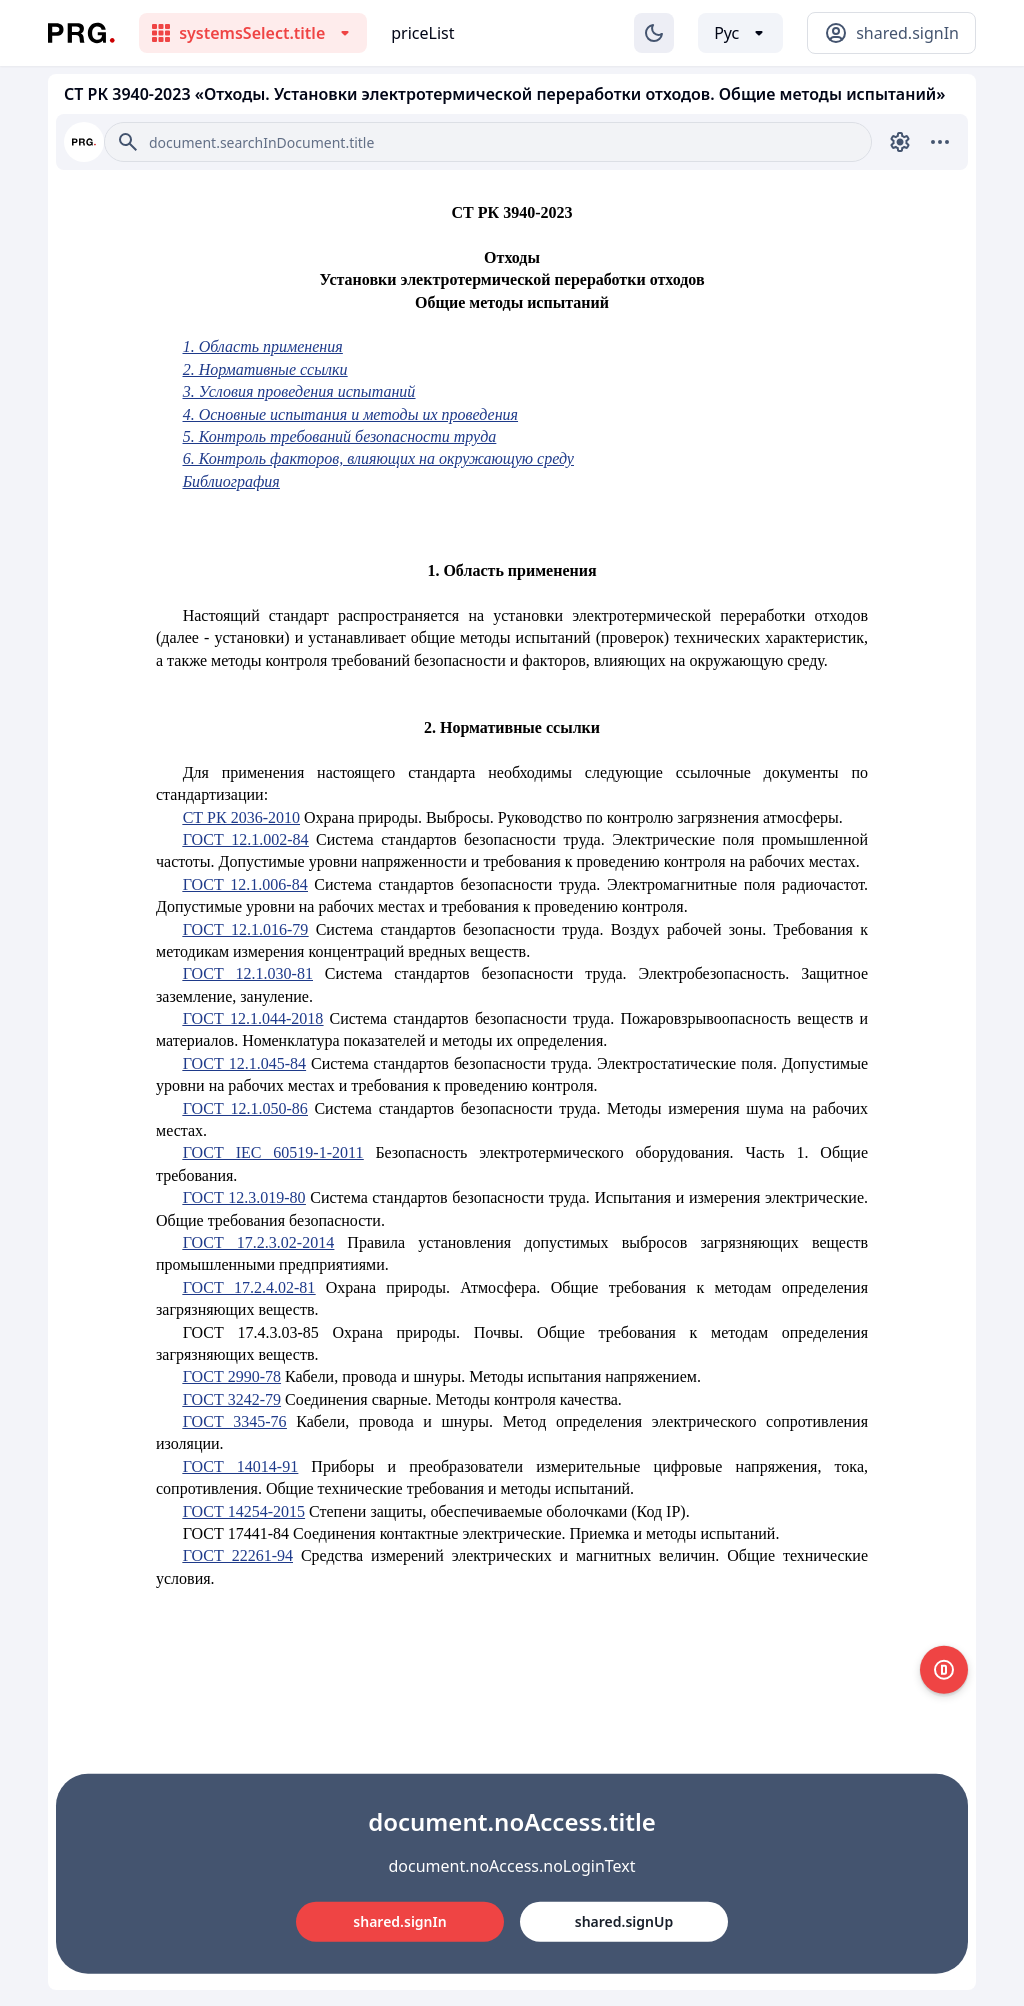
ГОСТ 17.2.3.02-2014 (259, 1242)
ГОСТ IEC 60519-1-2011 (273, 1152)
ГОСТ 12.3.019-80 (244, 1197)
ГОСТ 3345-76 (235, 1421)
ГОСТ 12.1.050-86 (245, 1108)
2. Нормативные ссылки (265, 369)
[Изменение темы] (654, 33)
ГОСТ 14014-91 (241, 1466)
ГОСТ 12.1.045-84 (244, 1063)
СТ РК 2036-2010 (241, 817)
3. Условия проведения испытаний (299, 391)
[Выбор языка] (740, 33)
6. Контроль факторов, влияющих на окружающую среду (378, 458)
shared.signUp (624, 1921)
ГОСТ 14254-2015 (244, 1511)
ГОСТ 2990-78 (232, 1376)
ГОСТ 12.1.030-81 (248, 973)
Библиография (231, 481)
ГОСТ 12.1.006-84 (245, 884)
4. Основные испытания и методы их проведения (350, 414)
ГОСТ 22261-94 (238, 1555)
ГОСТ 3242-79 (232, 1399)
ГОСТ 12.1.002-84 (246, 839)
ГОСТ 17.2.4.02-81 (249, 1287)
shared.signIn (399, 1921)
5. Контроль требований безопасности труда (340, 436)
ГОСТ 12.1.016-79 (246, 929)
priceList (422, 33)
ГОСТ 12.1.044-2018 (253, 1018)
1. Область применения (263, 346)
